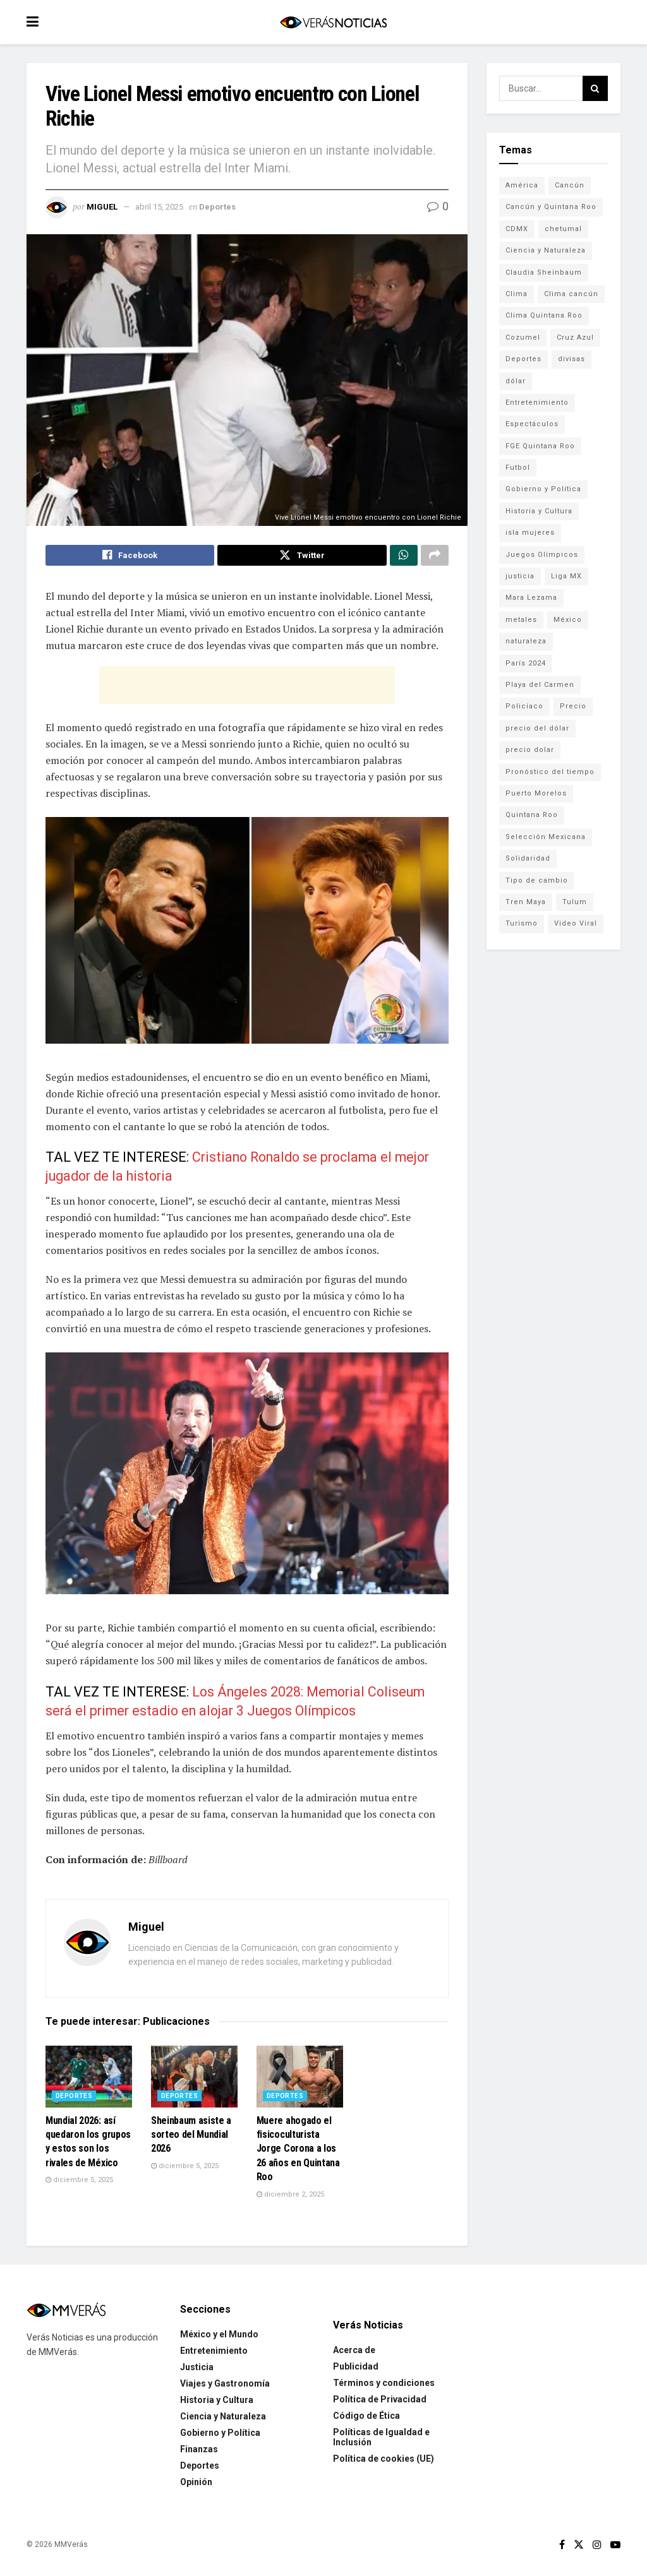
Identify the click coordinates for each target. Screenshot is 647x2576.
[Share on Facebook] (129, 557)
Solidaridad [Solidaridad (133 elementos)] (527, 858)
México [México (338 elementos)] (567, 620)
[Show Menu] (33, 22)
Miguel (102, 207)
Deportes (217, 207)
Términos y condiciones (384, 2385)
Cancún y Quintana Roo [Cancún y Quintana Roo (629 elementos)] (550, 207)
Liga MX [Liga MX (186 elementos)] (566, 576)
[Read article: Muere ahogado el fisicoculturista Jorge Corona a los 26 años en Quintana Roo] (300, 2080)
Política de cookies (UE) (383, 2461)
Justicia (197, 2369)
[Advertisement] (247, 688)
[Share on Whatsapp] (404, 557)
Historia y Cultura (216, 2402)
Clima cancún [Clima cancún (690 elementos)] (571, 294)
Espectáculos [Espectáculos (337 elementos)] (532, 424)
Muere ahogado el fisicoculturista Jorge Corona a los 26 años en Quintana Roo (298, 2151)
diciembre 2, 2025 (290, 2197)
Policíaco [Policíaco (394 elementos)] (524, 706)
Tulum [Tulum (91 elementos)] (574, 902)
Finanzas (199, 2452)
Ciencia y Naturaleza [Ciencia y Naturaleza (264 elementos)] (545, 250)
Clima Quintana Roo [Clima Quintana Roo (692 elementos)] (544, 315)
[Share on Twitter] (301, 557)
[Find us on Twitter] (579, 2547)
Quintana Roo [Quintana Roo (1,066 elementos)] (531, 815)
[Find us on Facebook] (562, 2547)
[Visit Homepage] (333, 22)
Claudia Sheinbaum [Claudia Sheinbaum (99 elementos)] (543, 272)
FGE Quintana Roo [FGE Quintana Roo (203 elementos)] (540, 446)
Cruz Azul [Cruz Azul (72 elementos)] (575, 337)
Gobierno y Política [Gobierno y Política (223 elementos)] (543, 489)
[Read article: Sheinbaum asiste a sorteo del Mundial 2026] (194, 2080)
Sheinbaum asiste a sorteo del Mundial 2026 (191, 2137)
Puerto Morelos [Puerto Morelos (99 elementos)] (536, 793)
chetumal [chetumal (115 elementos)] (563, 229)
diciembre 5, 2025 (79, 2183)
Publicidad (355, 2369)
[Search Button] (595, 88)
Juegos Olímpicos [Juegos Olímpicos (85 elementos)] (541, 555)
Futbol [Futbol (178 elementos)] (517, 467)
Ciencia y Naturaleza (223, 2419)
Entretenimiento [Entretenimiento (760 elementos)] (537, 402)
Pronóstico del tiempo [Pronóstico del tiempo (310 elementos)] (550, 772)
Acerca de (354, 2352)
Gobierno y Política (220, 2435)
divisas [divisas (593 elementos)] (571, 359)
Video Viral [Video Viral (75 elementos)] (575, 923)
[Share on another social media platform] (435, 557)
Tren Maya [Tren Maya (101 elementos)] (525, 902)
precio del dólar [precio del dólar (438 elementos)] (537, 728)
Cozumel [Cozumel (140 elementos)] (522, 337)
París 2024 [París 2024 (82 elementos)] (525, 663)
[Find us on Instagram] (597, 2547)
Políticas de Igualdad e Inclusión (381, 2440)
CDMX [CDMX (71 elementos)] (516, 229)
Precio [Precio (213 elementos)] (573, 706)
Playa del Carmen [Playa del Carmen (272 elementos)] (539, 685)
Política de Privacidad (379, 2402)
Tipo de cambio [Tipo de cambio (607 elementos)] (536, 880)
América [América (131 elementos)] (521, 185)
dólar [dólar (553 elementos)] (515, 381)
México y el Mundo (219, 2337)
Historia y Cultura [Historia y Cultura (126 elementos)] (538, 511)
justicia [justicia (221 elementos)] (520, 576)
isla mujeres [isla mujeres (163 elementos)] (530, 532)
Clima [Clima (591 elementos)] (516, 294)
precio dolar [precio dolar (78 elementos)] (529, 750)
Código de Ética (366, 2418)
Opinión (196, 2484)
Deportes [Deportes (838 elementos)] (523, 359)
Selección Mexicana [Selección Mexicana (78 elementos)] (545, 837)
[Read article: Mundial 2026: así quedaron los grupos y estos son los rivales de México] (88, 2080)
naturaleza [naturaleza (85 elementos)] (526, 641)
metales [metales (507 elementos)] (521, 620)
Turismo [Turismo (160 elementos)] (521, 923)
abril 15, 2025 (159, 207)
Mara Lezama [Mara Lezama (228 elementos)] (531, 597)
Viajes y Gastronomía (225, 2386)
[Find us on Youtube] (615, 2547)
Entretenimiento (214, 2353)
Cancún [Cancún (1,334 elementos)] (569, 185)
